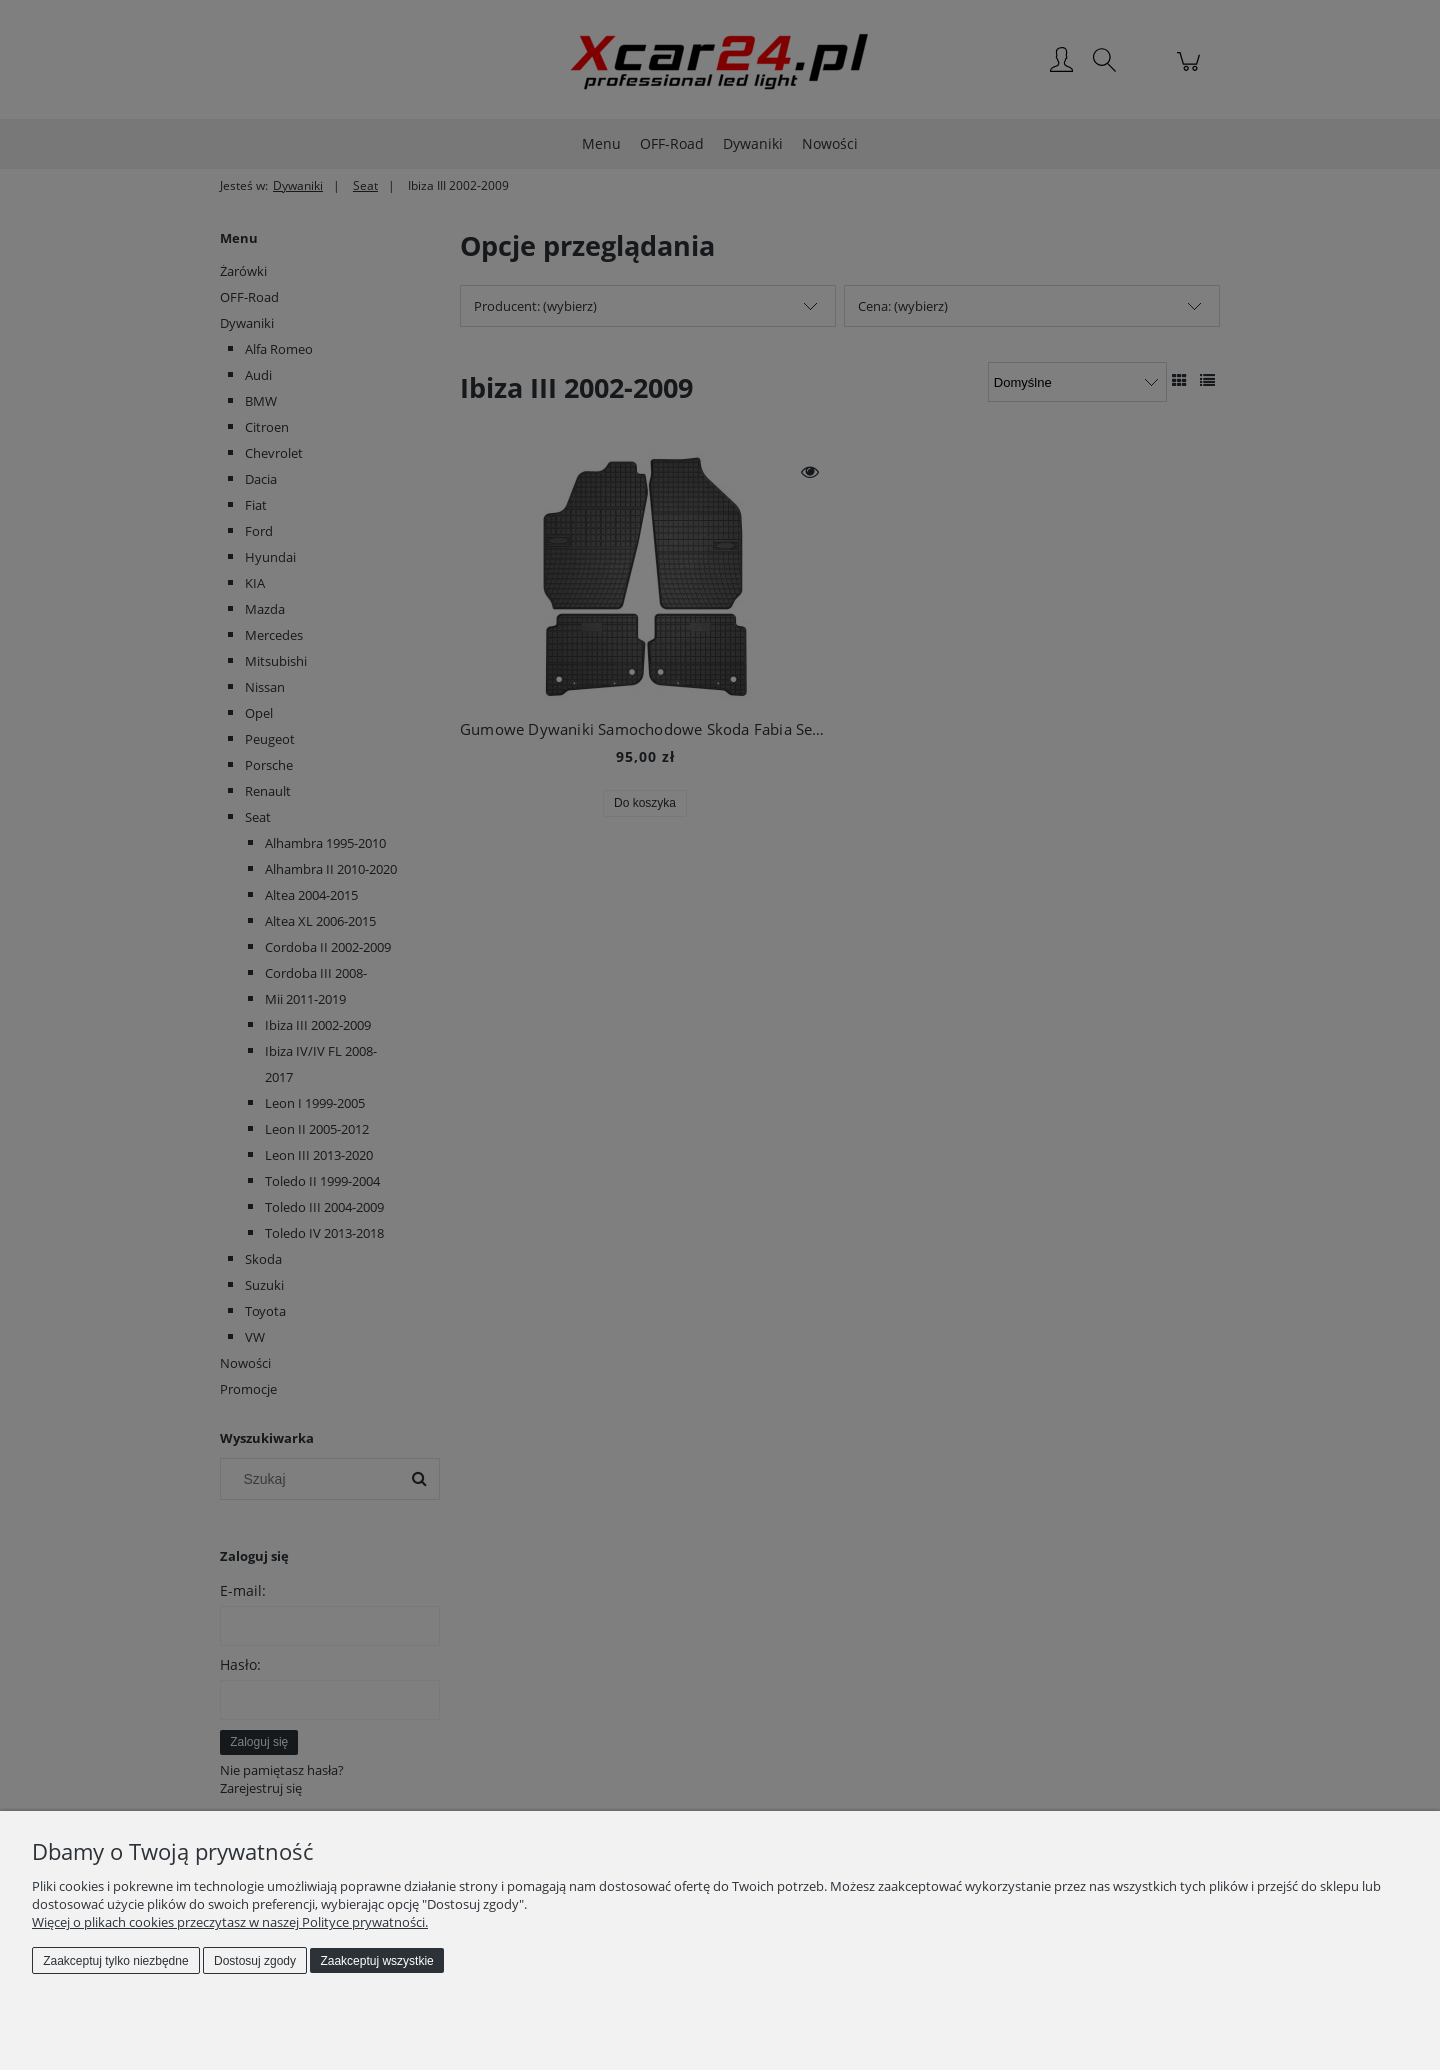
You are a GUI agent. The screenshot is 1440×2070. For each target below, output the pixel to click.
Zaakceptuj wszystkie (376, 1961)
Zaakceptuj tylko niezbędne (115, 1961)
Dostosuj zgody (255, 1961)
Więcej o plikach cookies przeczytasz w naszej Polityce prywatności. (230, 1922)
